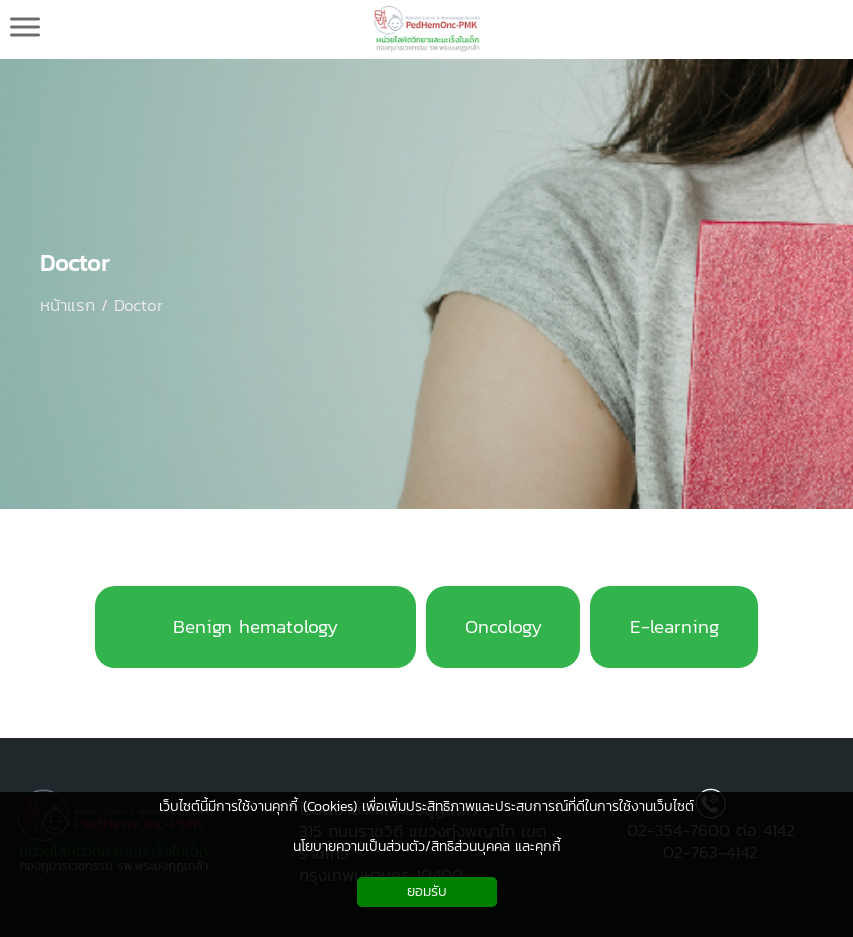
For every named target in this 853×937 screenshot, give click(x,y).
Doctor (75, 263)
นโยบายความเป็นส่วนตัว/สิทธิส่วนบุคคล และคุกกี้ (427, 846)
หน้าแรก (67, 305)
